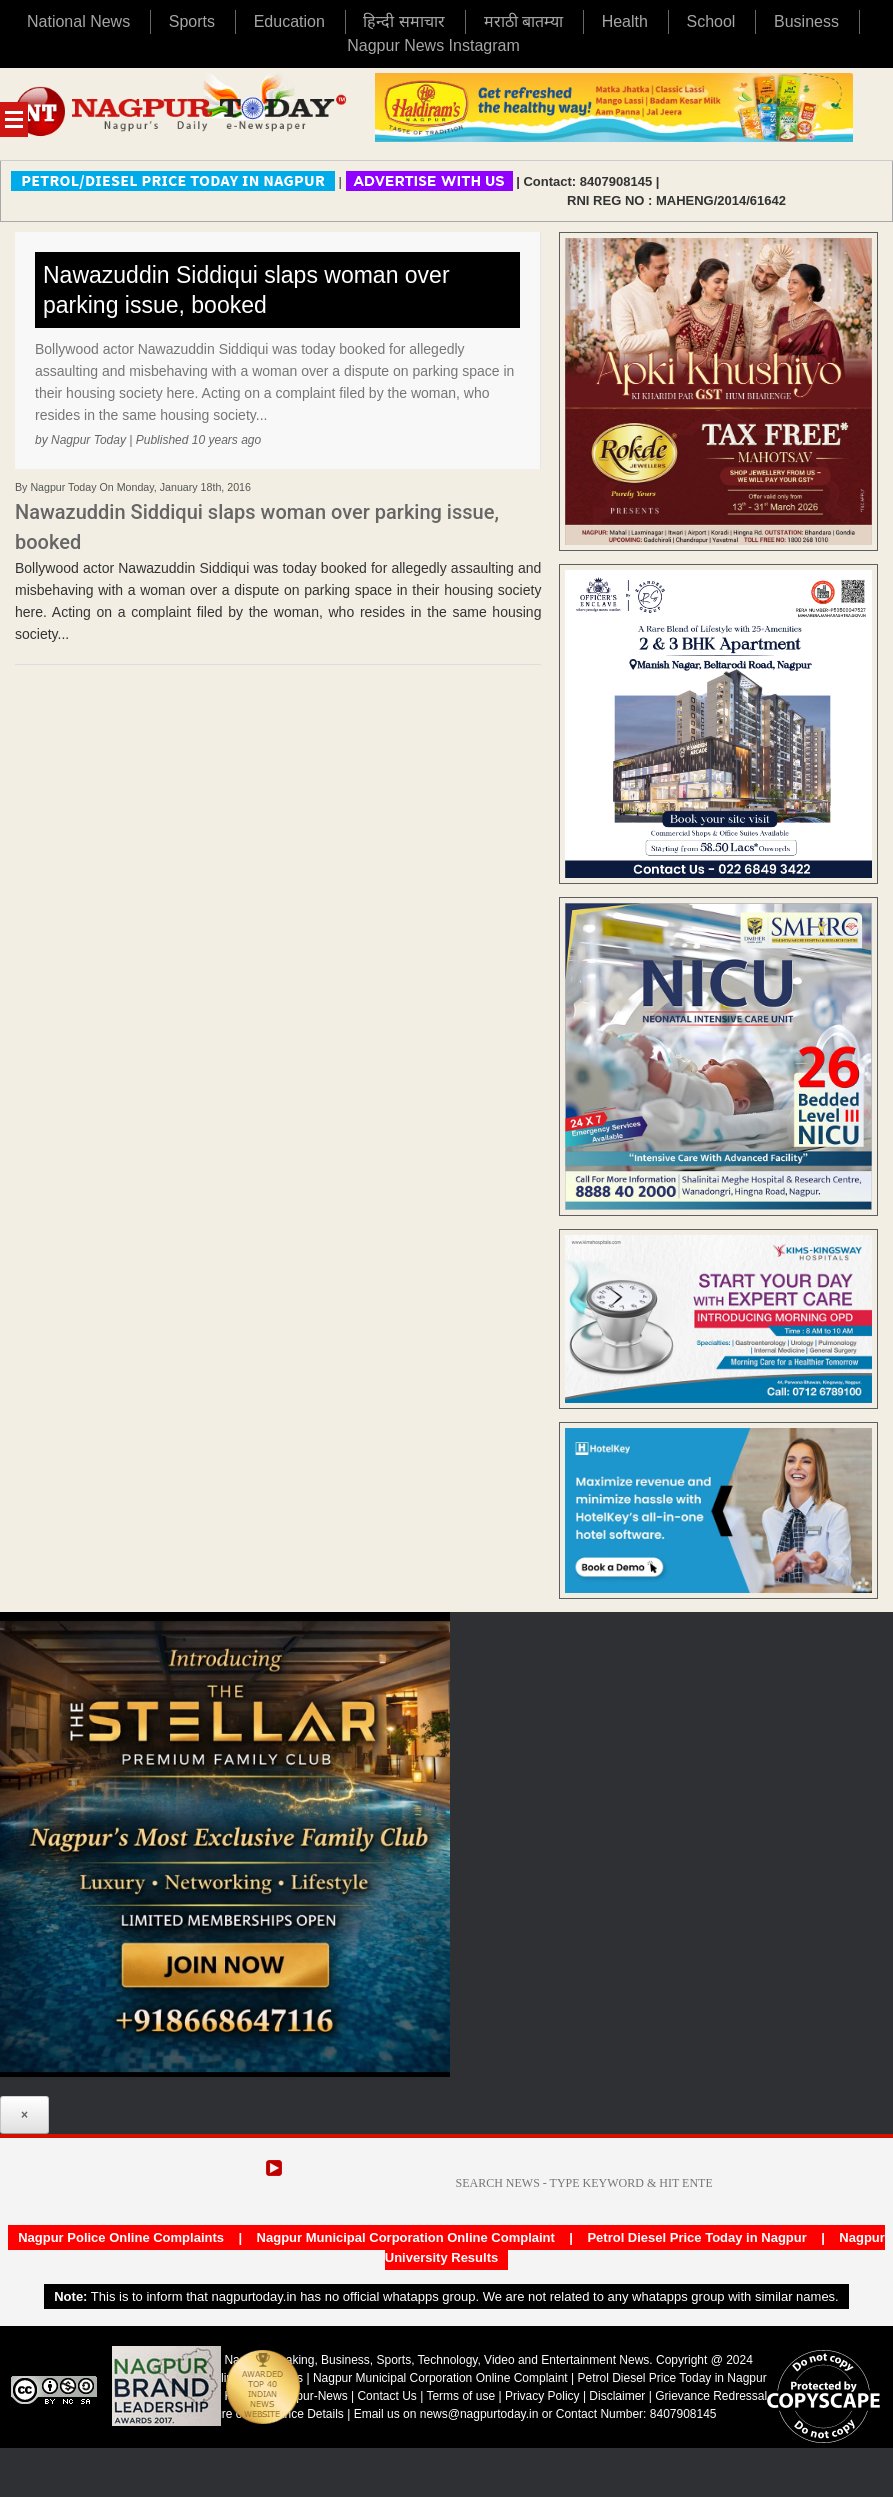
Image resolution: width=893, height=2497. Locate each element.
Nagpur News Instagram (433, 45)
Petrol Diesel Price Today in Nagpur (696, 2237)
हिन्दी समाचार (403, 21)
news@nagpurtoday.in (479, 2414)
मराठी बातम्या (523, 21)
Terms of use (460, 2396)
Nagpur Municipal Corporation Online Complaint (406, 2237)
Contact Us (386, 2396)
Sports (192, 21)
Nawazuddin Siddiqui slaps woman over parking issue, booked (246, 290)
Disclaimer (618, 2396)
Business (806, 21)
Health (625, 21)
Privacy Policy (542, 2396)
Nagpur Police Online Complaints (121, 2237)
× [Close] (24, 2115)
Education (289, 21)
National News (78, 21)
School (711, 21)
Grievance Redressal (711, 2396)
